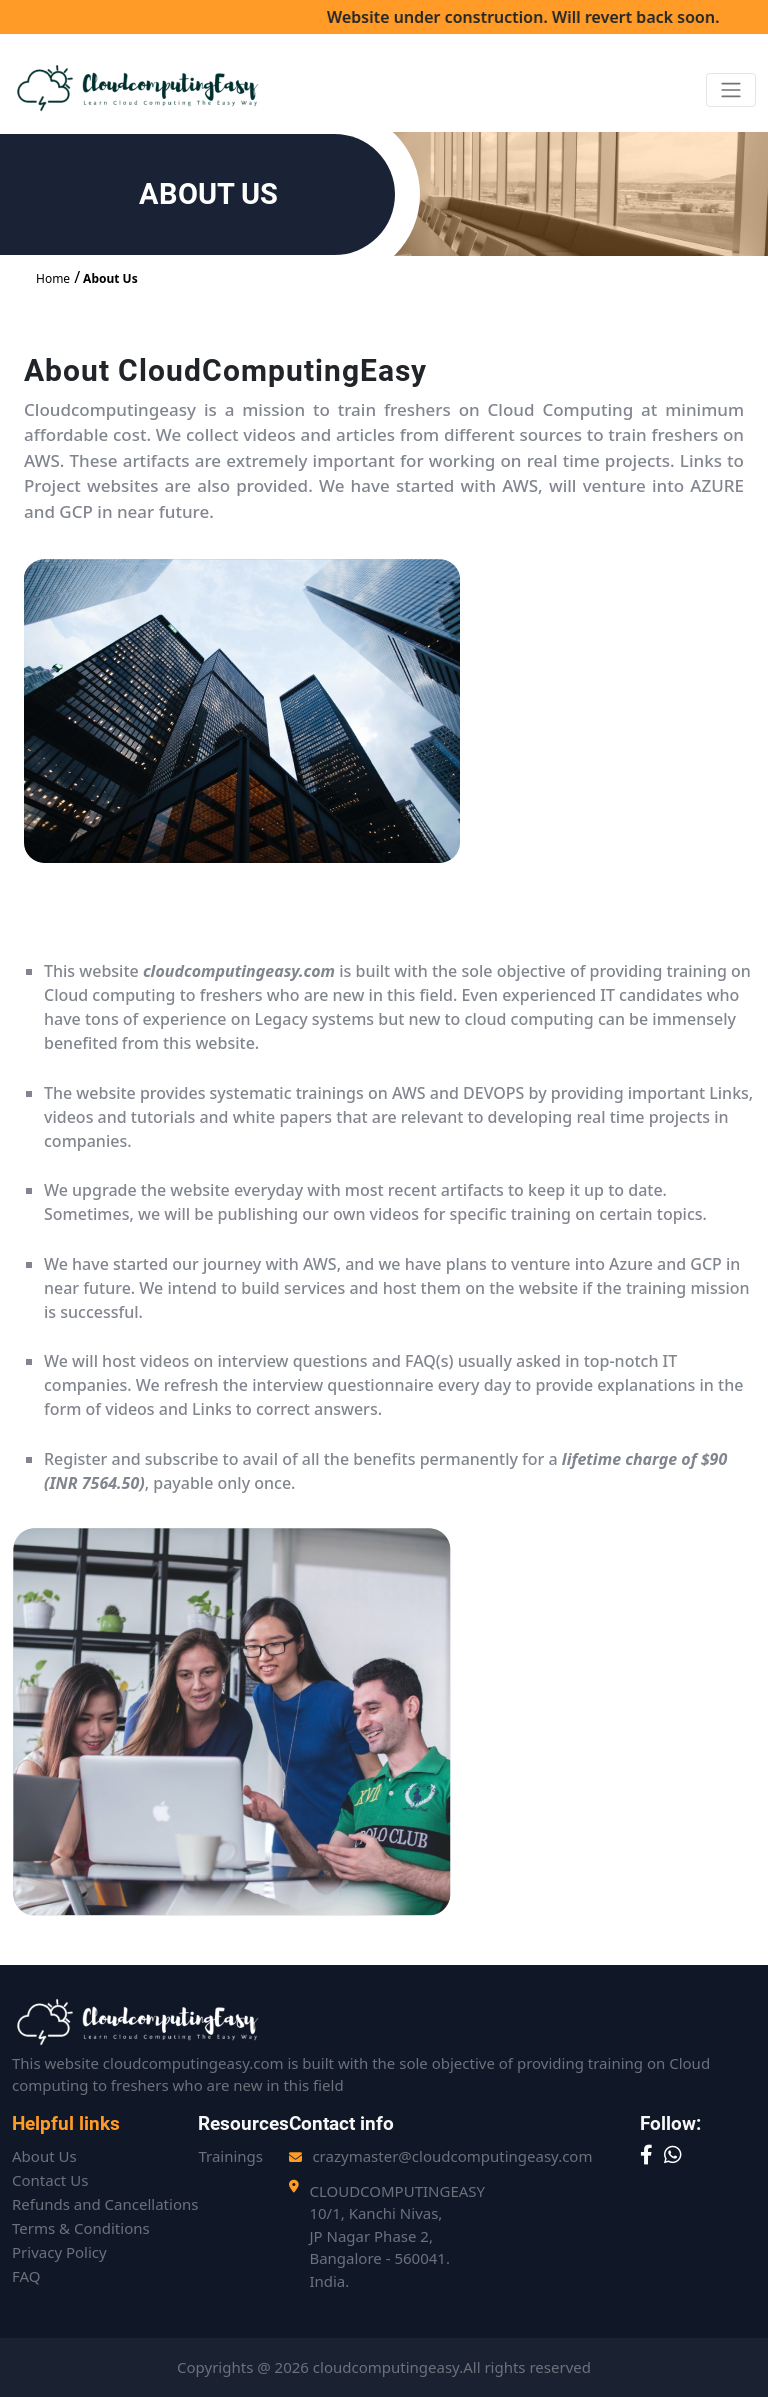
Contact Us (50, 2180)
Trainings (230, 2156)
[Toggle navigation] (731, 90)
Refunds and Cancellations (105, 2204)
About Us (110, 278)
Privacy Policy (59, 2252)
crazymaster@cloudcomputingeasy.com (452, 2156)
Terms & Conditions (81, 2228)
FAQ (26, 2276)
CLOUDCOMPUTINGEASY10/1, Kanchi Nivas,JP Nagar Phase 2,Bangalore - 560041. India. (397, 2236)
